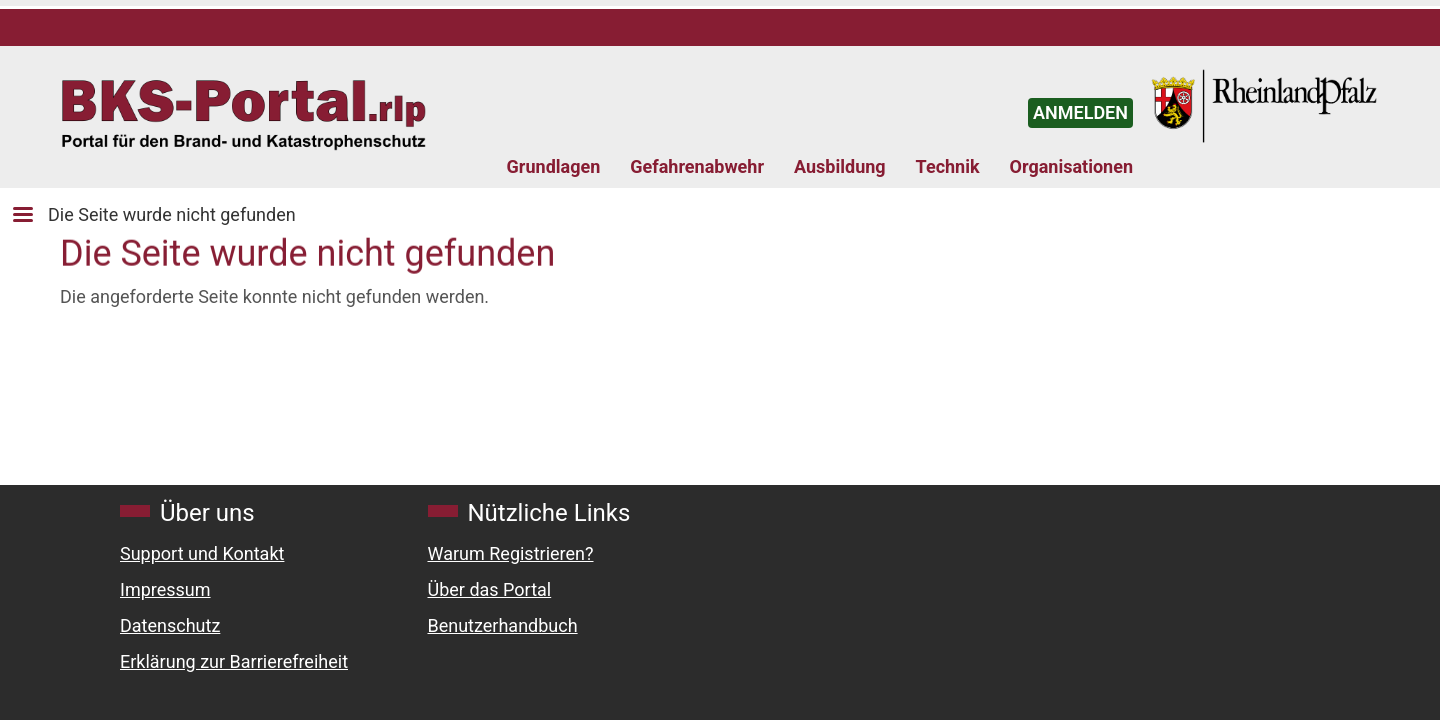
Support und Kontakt (202, 553)
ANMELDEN (1080, 112)
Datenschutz (170, 625)
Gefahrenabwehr (697, 166)
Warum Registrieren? (511, 553)
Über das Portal (490, 589)
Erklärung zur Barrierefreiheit (234, 661)
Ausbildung (840, 166)
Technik (948, 166)
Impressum (165, 589)
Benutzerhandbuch (503, 625)
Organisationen (1071, 166)
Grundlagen (554, 166)
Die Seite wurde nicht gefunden (172, 214)
